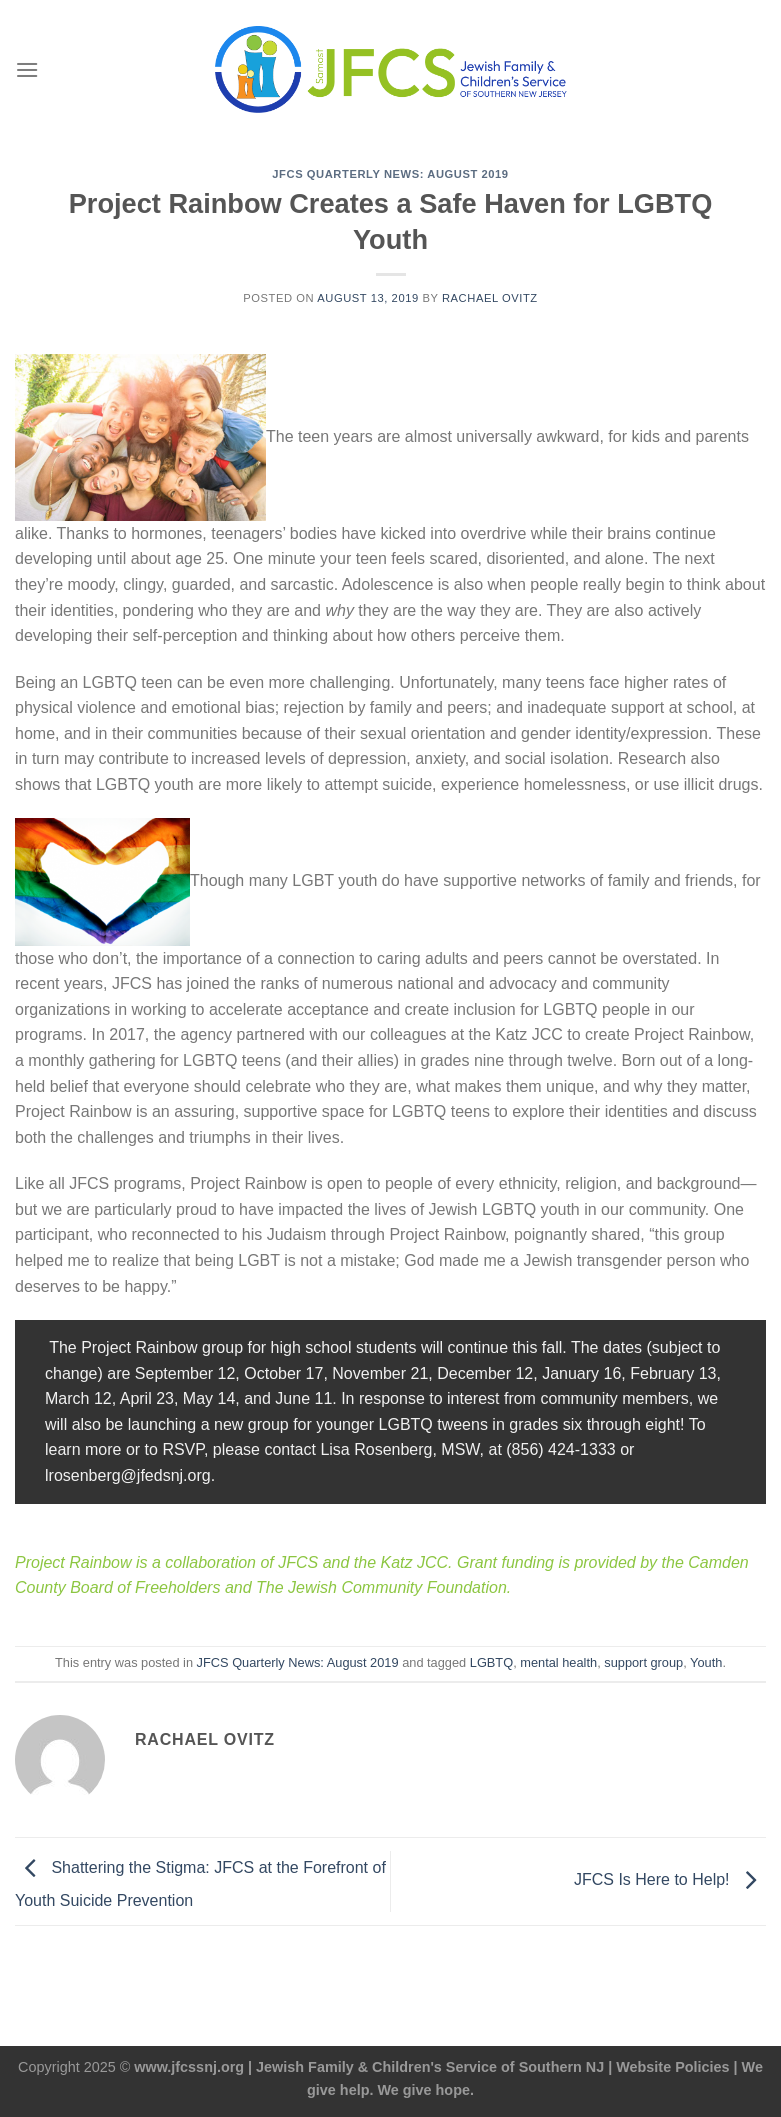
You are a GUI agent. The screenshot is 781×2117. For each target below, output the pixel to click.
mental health (558, 1662)
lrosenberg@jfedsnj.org (128, 1475)
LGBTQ (491, 1662)
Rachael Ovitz (490, 298)
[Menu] (27, 69)
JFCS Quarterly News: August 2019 (390, 174)
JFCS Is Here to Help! (670, 1880)
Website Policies (672, 2067)
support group (643, 1662)
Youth (706, 1662)
